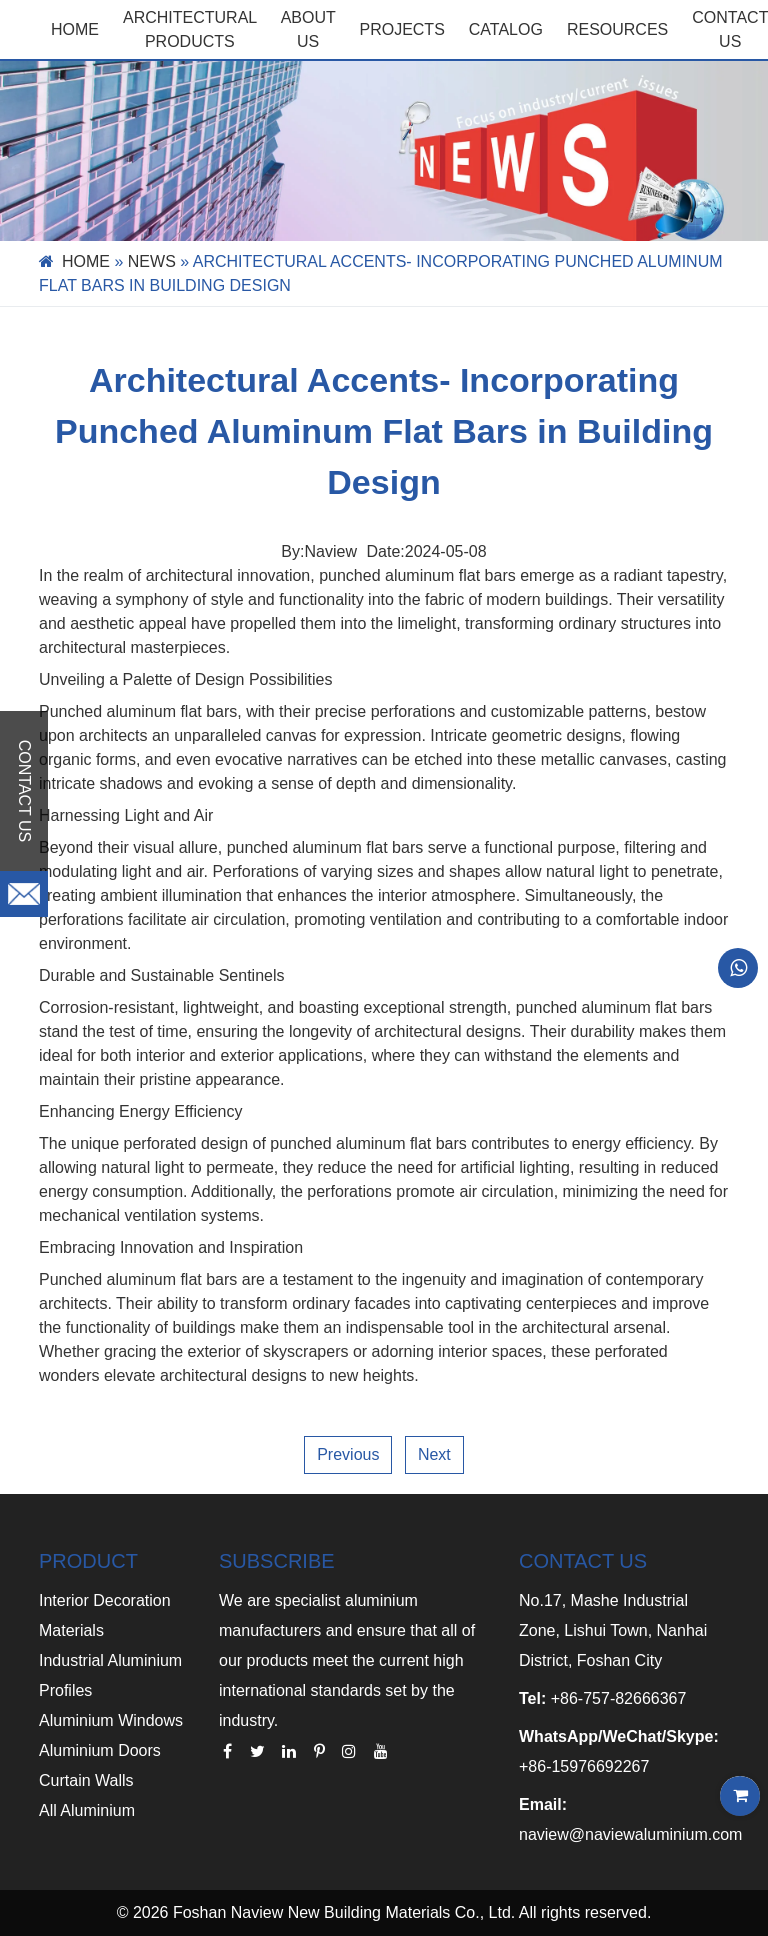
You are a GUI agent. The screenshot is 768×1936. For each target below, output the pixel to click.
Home (75, 29)
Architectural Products (190, 29)
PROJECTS (401, 29)
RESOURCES (617, 29)
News (152, 261)
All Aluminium (87, 1810)
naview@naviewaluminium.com (630, 1834)
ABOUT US (308, 29)
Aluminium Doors (100, 1750)
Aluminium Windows (111, 1720)
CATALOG (506, 29)
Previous (348, 1454)
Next (434, 1454)
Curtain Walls (86, 1780)
